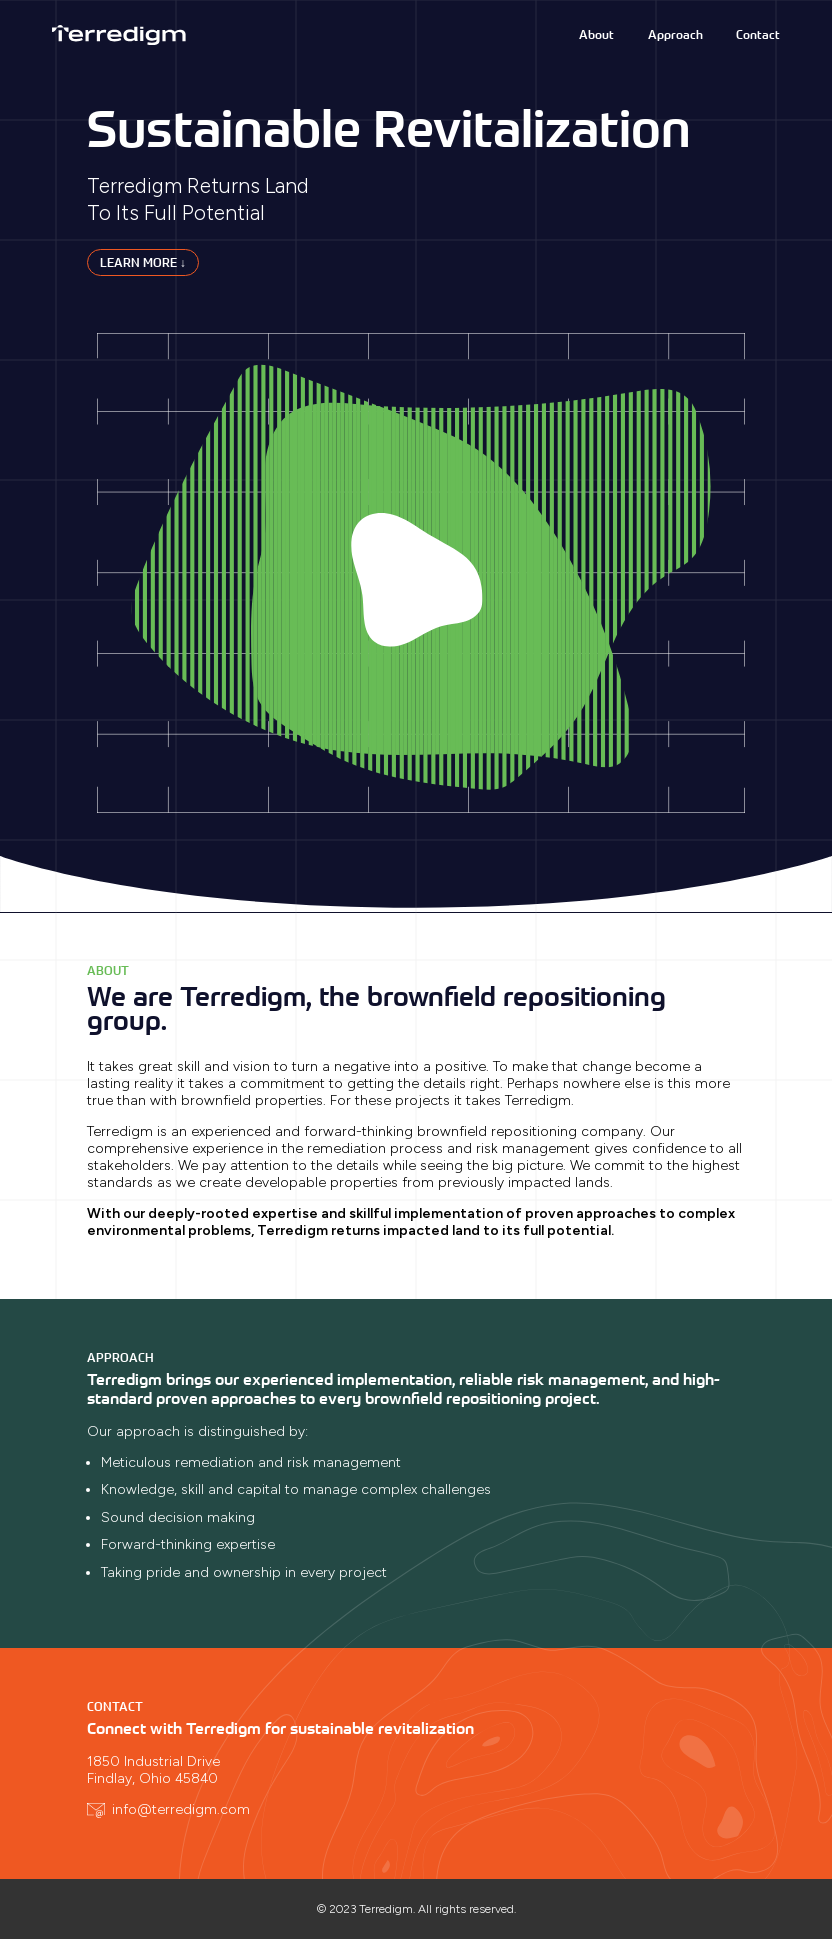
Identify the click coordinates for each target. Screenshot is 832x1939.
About (596, 34)
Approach (675, 34)
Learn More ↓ (143, 262)
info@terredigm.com (181, 1809)
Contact (758, 34)
